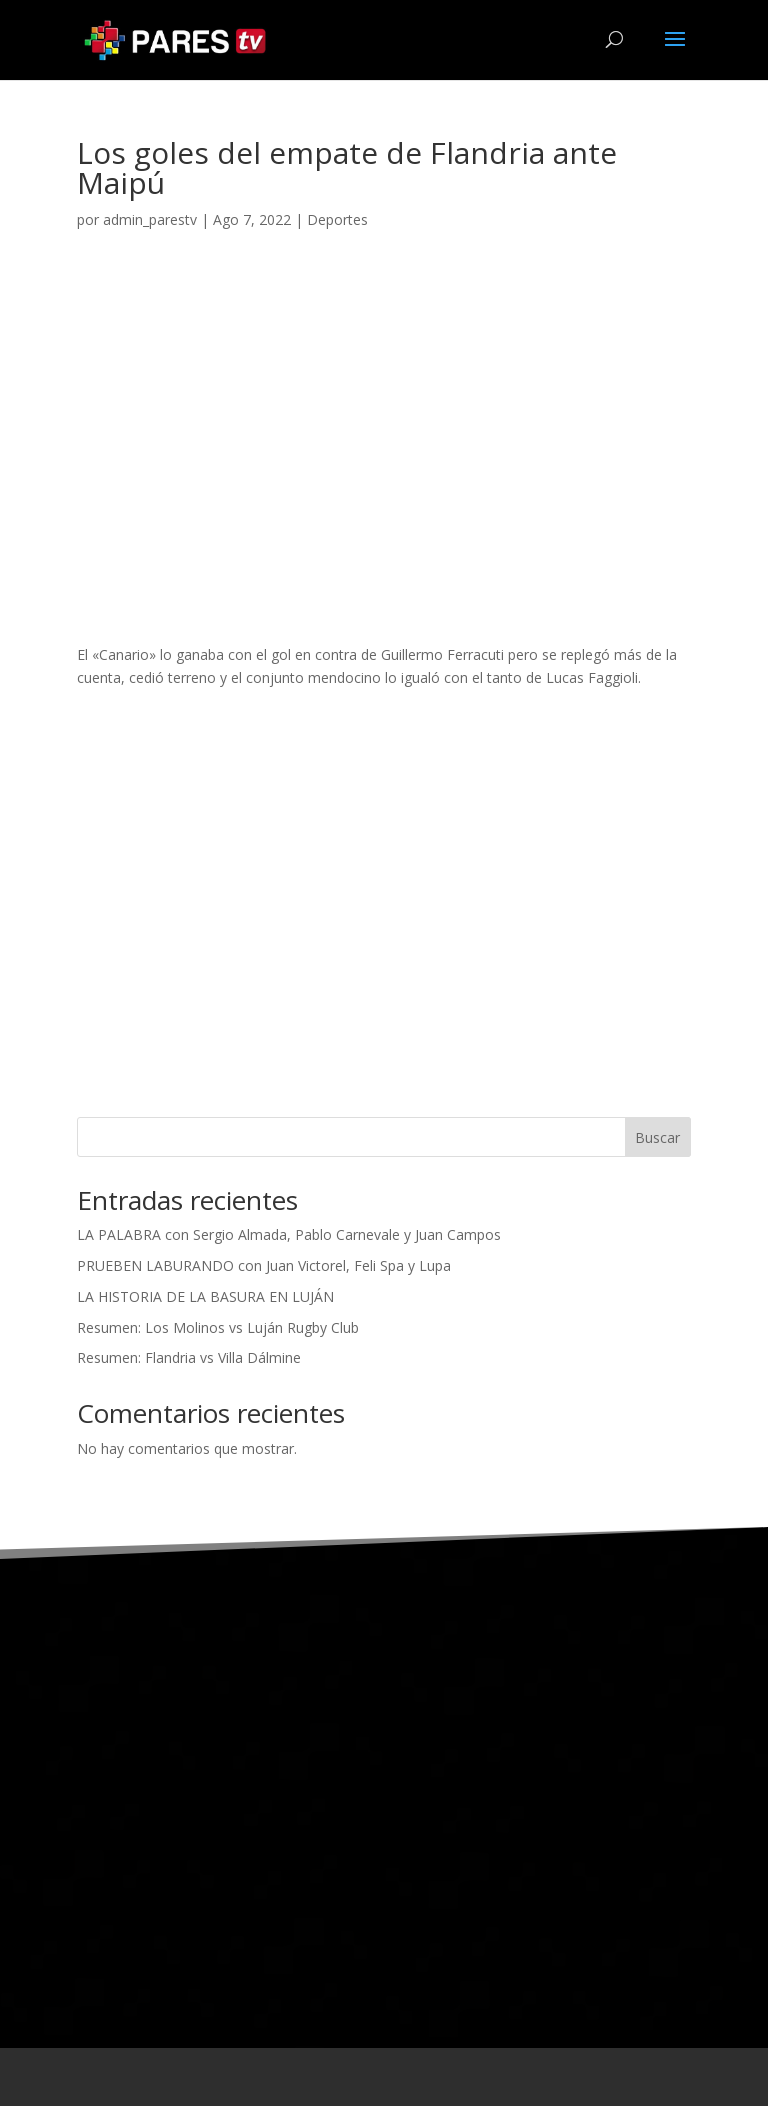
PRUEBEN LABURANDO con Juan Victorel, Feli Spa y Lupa (264, 1265)
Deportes (337, 219)
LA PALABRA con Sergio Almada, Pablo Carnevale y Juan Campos (289, 1234)
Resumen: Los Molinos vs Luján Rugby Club (218, 1327)
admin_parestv (150, 219)
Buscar (657, 1137)
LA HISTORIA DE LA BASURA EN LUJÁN (205, 1296)
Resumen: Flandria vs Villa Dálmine (189, 1357)
